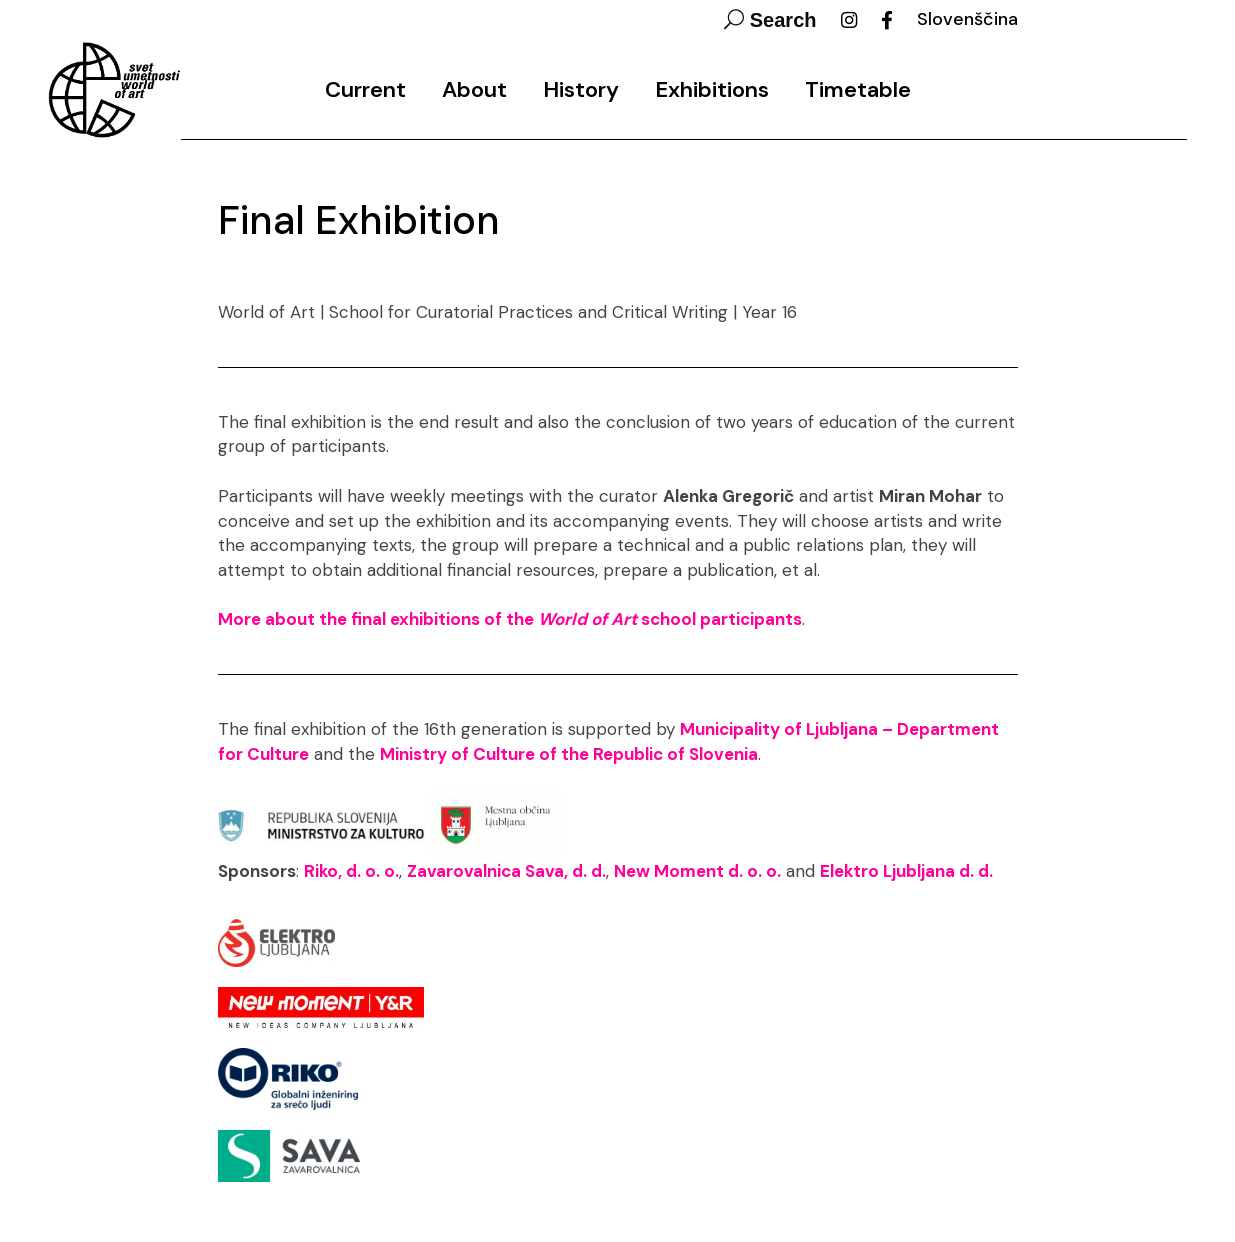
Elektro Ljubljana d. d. (906, 871)
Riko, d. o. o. (351, 871)
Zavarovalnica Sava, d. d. (506, 871)
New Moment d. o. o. (697, 871)
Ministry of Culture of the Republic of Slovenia (569, 754)
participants (751, 619)
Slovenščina (967, 19)
